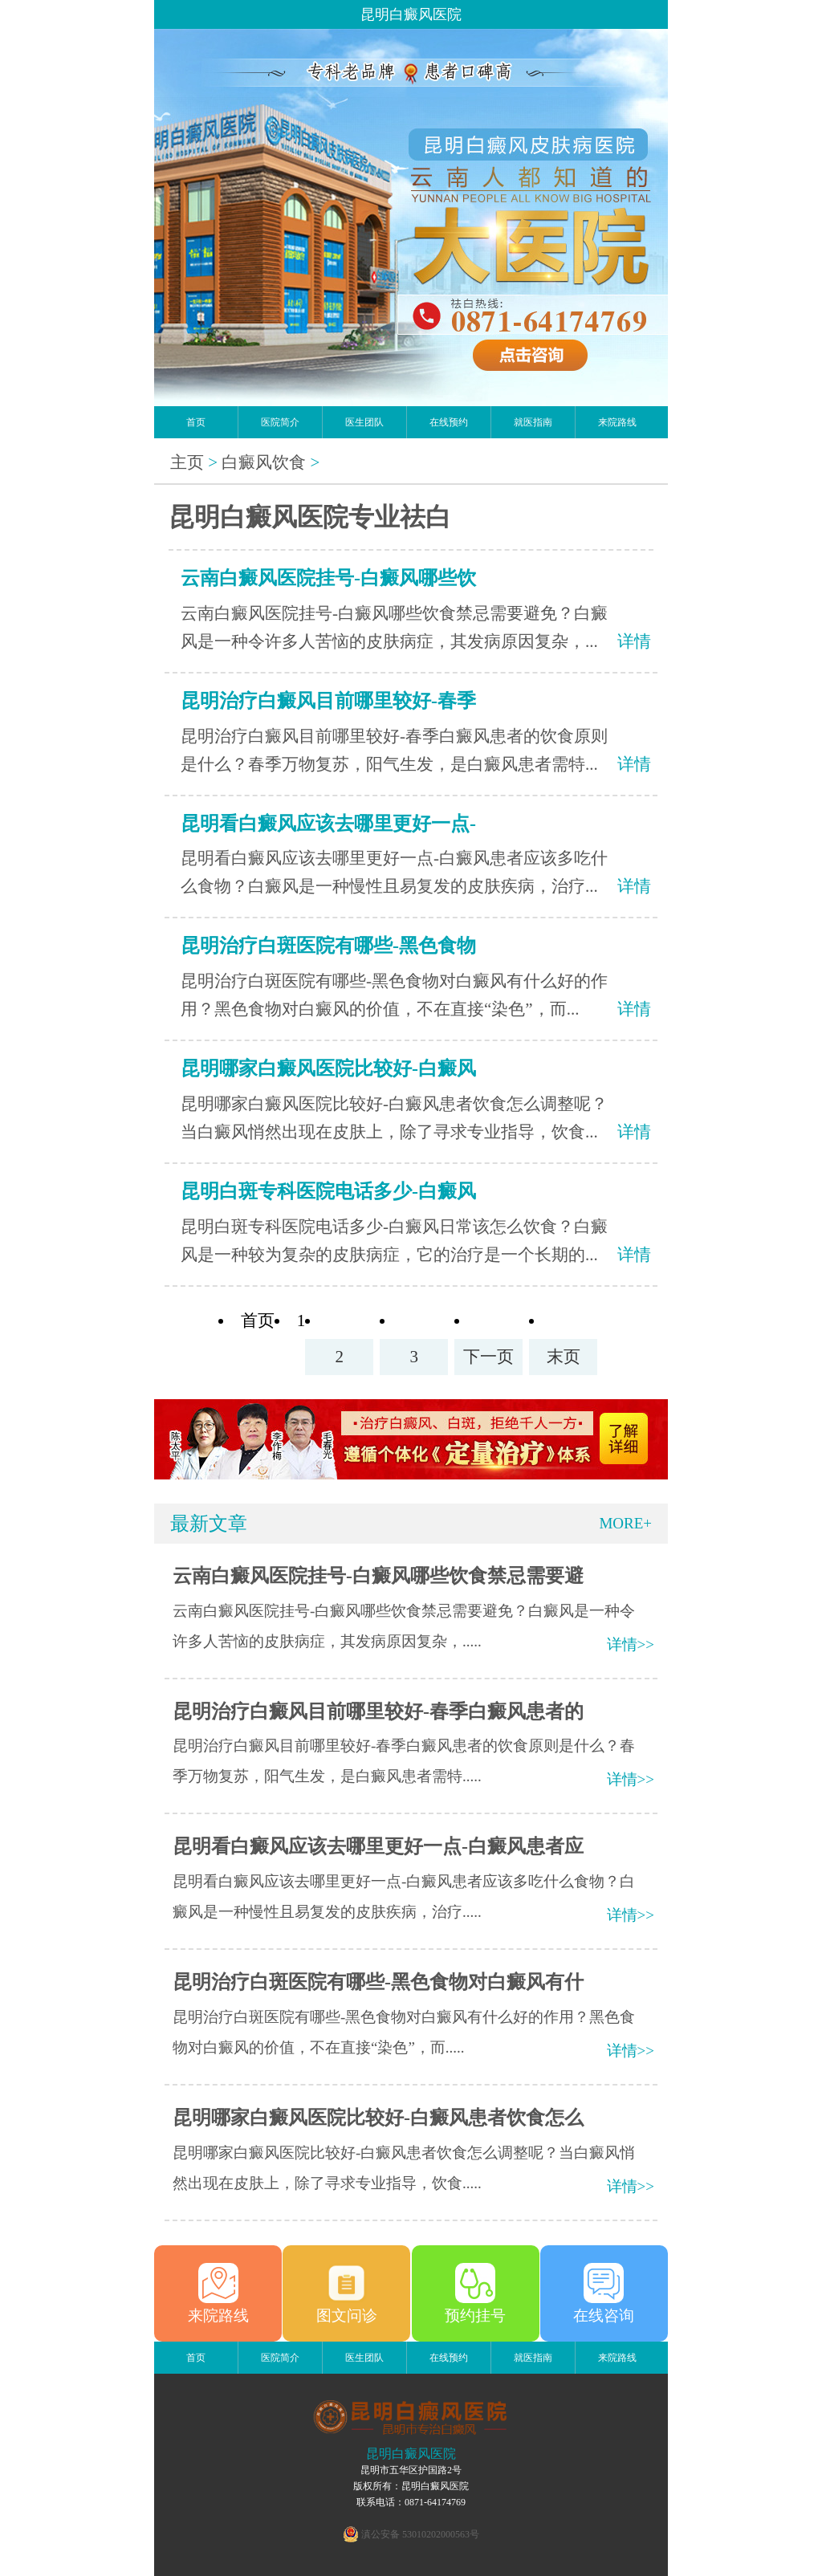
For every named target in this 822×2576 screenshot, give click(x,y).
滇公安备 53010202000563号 (420, 2534)
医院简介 (280, 422)
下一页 (488, 1356)
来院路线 (617, 422)
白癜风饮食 (264, 462)
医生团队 (364, 422)
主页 (187, 462)
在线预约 (448, 422)
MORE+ (625, 1523)
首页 (196, 422)
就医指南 (533, 422)
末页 (563, 1356)
